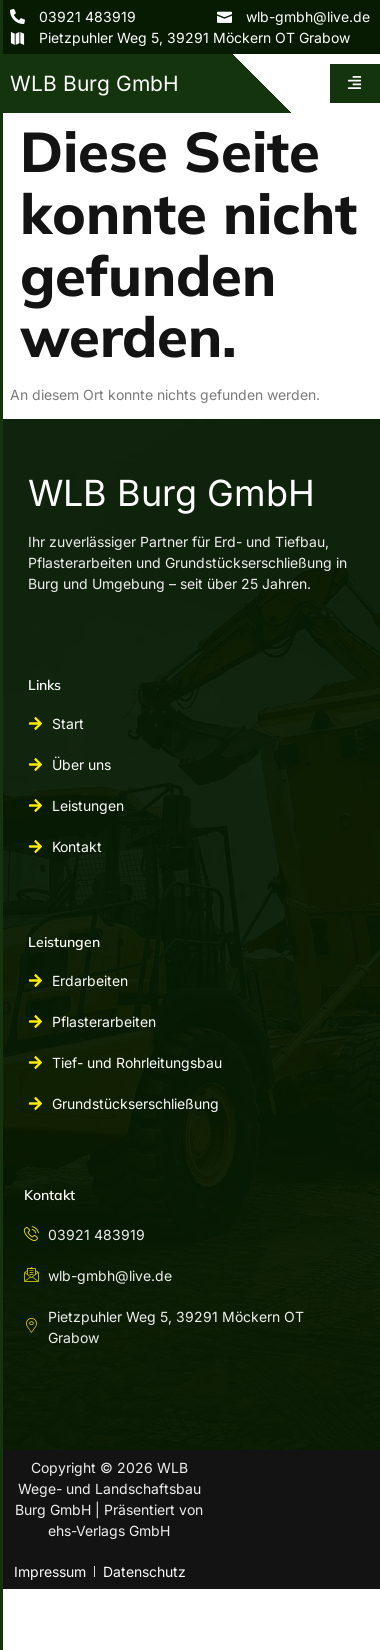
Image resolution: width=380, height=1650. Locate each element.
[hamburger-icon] (355, 83)
